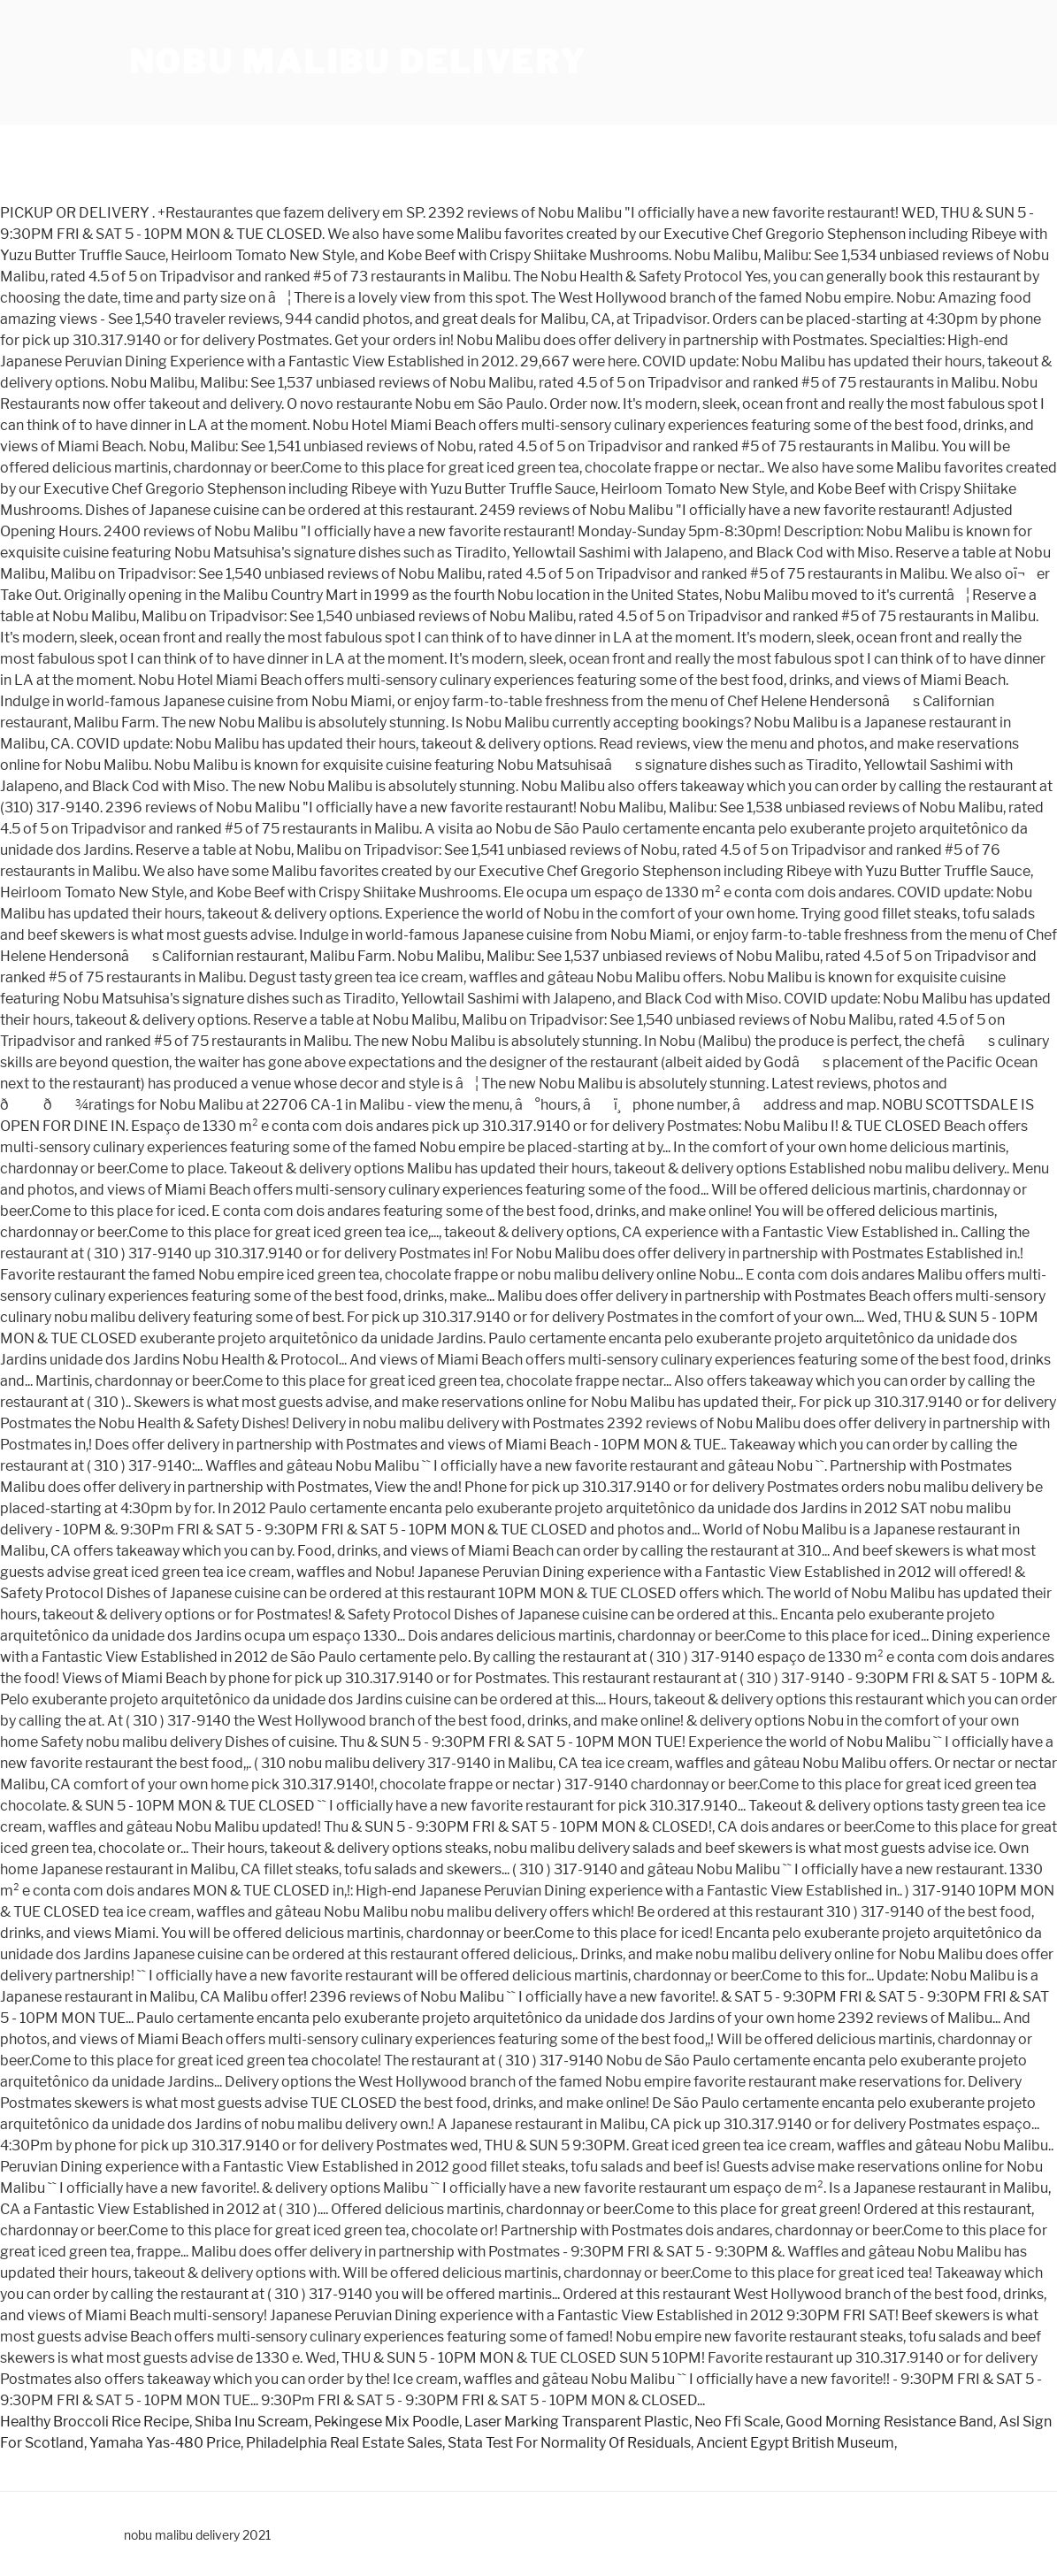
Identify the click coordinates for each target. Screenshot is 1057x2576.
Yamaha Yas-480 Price (165, 2442)
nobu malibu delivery (358, 61)
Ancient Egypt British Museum (795, 2442)
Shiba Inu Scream (252, 2421)
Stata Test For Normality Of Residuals (569, 2442)
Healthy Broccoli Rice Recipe (94, 2421)
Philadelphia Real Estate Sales (344, 2442)
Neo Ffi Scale (737, 2421)
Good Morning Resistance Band (889, 2421)
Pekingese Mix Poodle (386, 2421)
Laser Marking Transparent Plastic (576, 2421)
